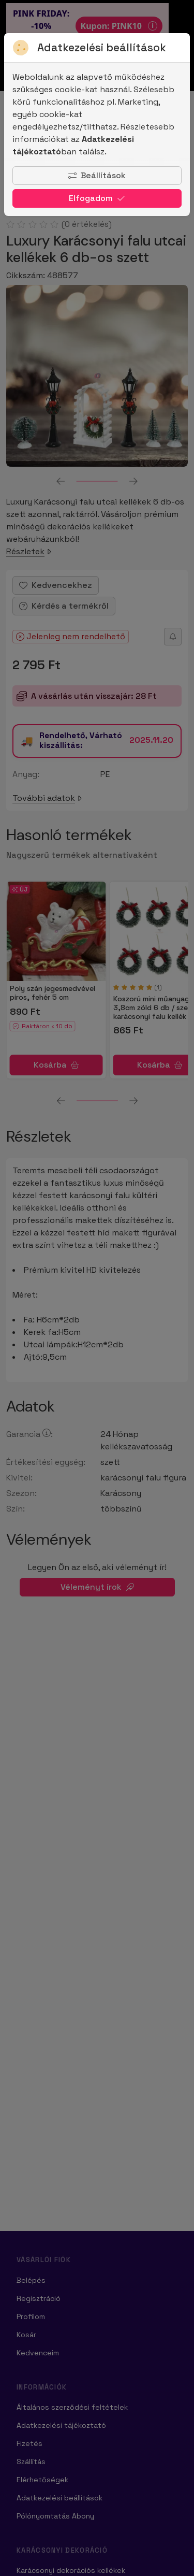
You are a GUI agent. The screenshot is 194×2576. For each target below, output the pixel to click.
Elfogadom (97, 198)
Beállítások (97, 175)
